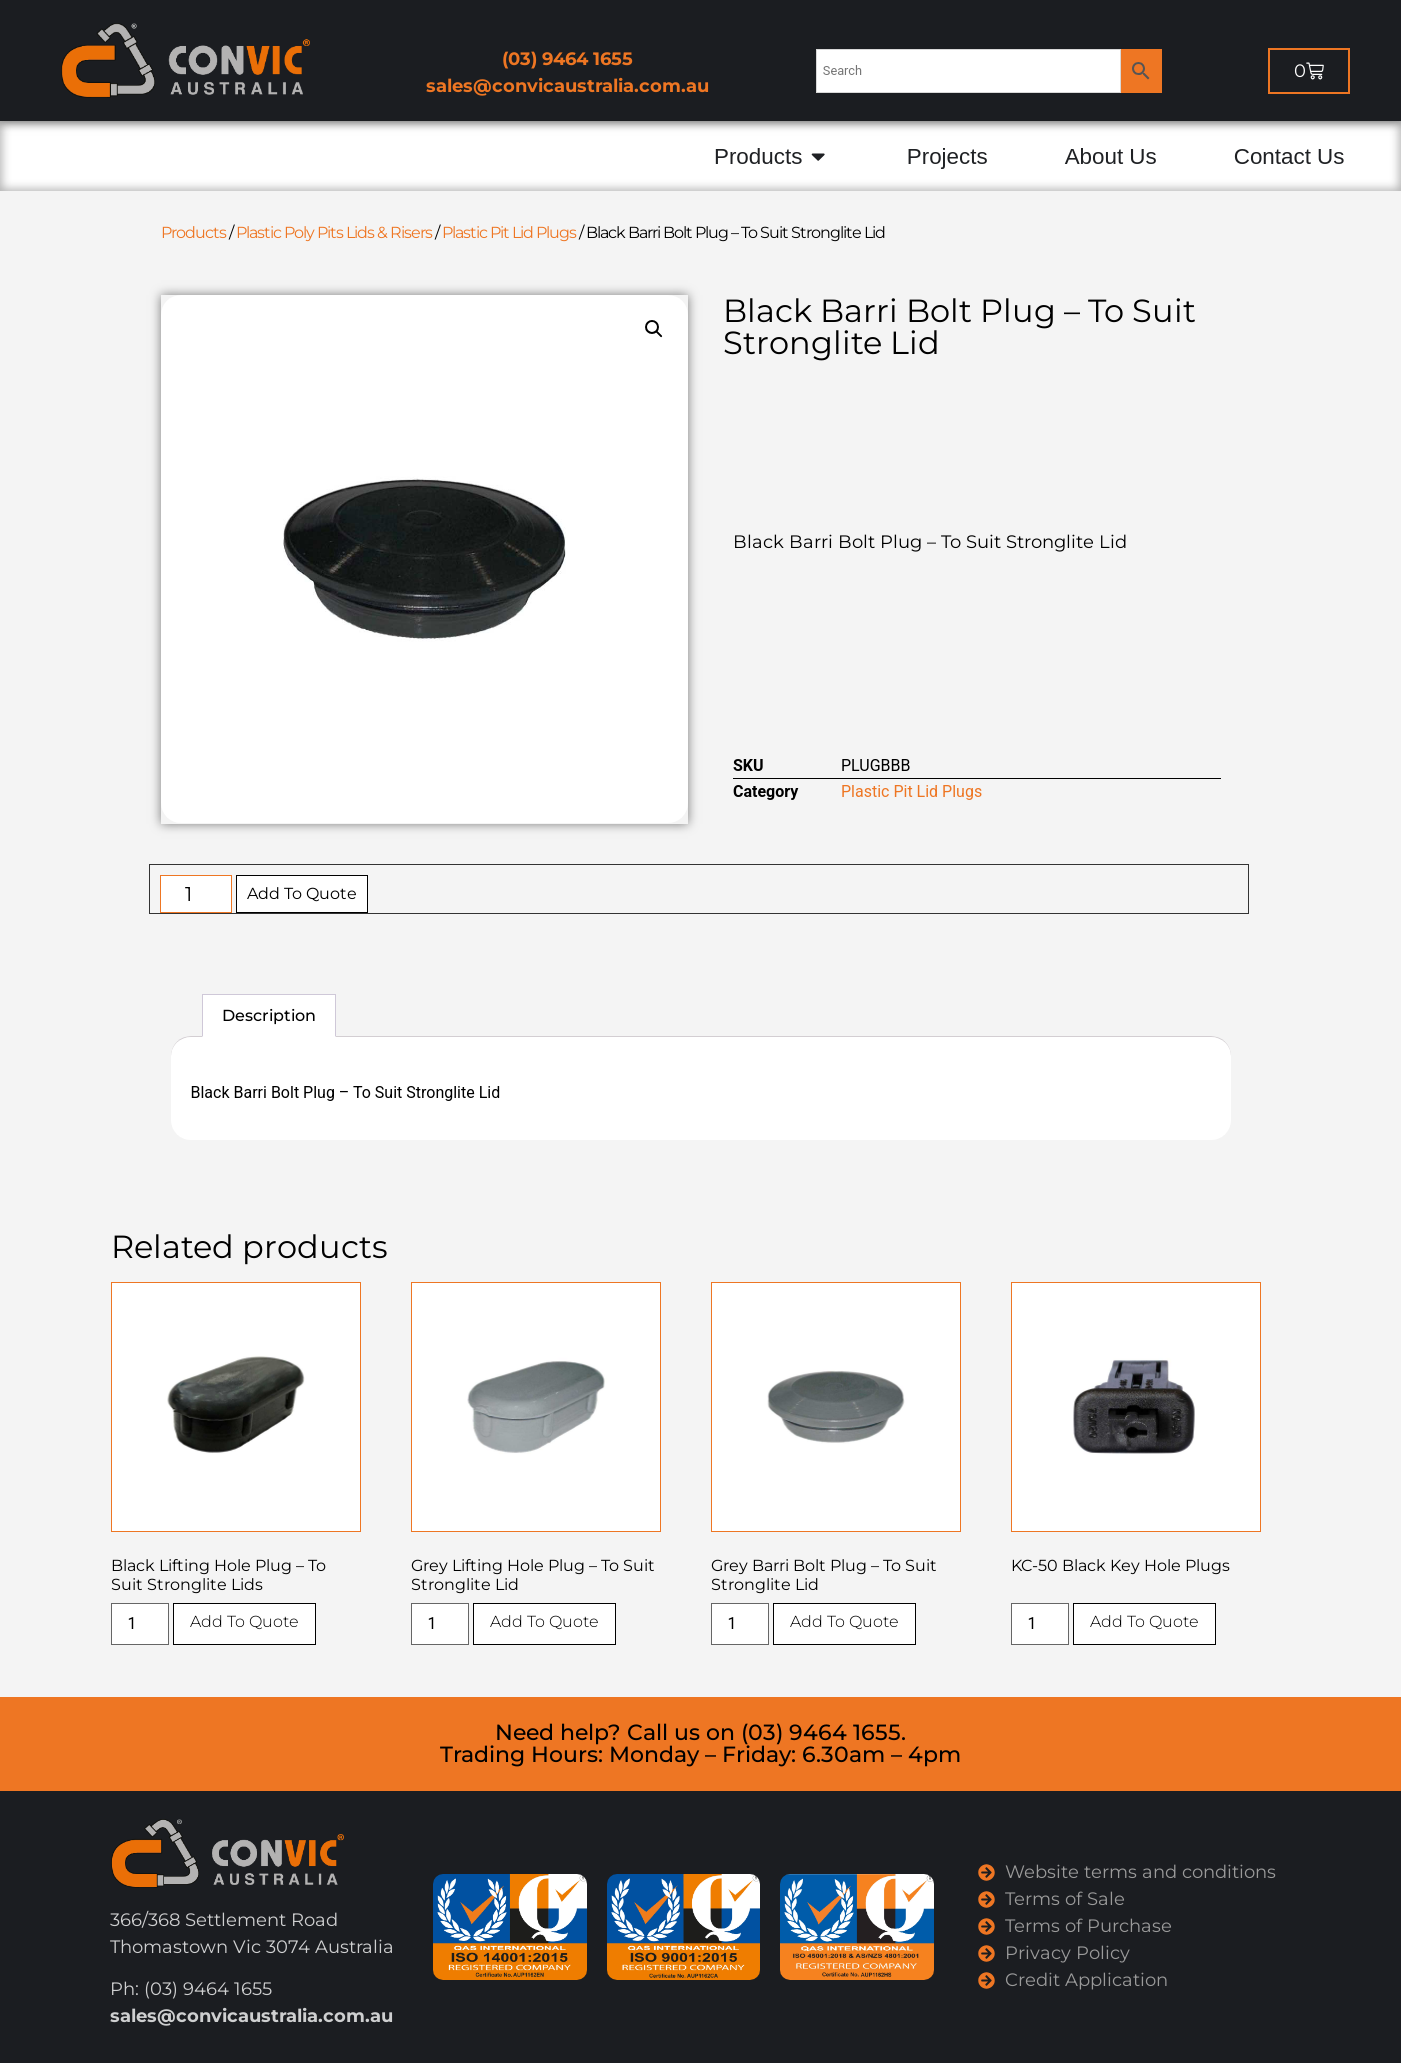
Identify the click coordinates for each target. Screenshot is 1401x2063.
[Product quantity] (196, 894)
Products (193, 232)
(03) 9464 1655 (567, 59)
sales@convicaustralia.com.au (567, 86)
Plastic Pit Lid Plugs (509, 232)
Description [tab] (269, 1015)
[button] (654, 329)
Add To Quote (302, 893)
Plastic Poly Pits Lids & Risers (334, 232)
